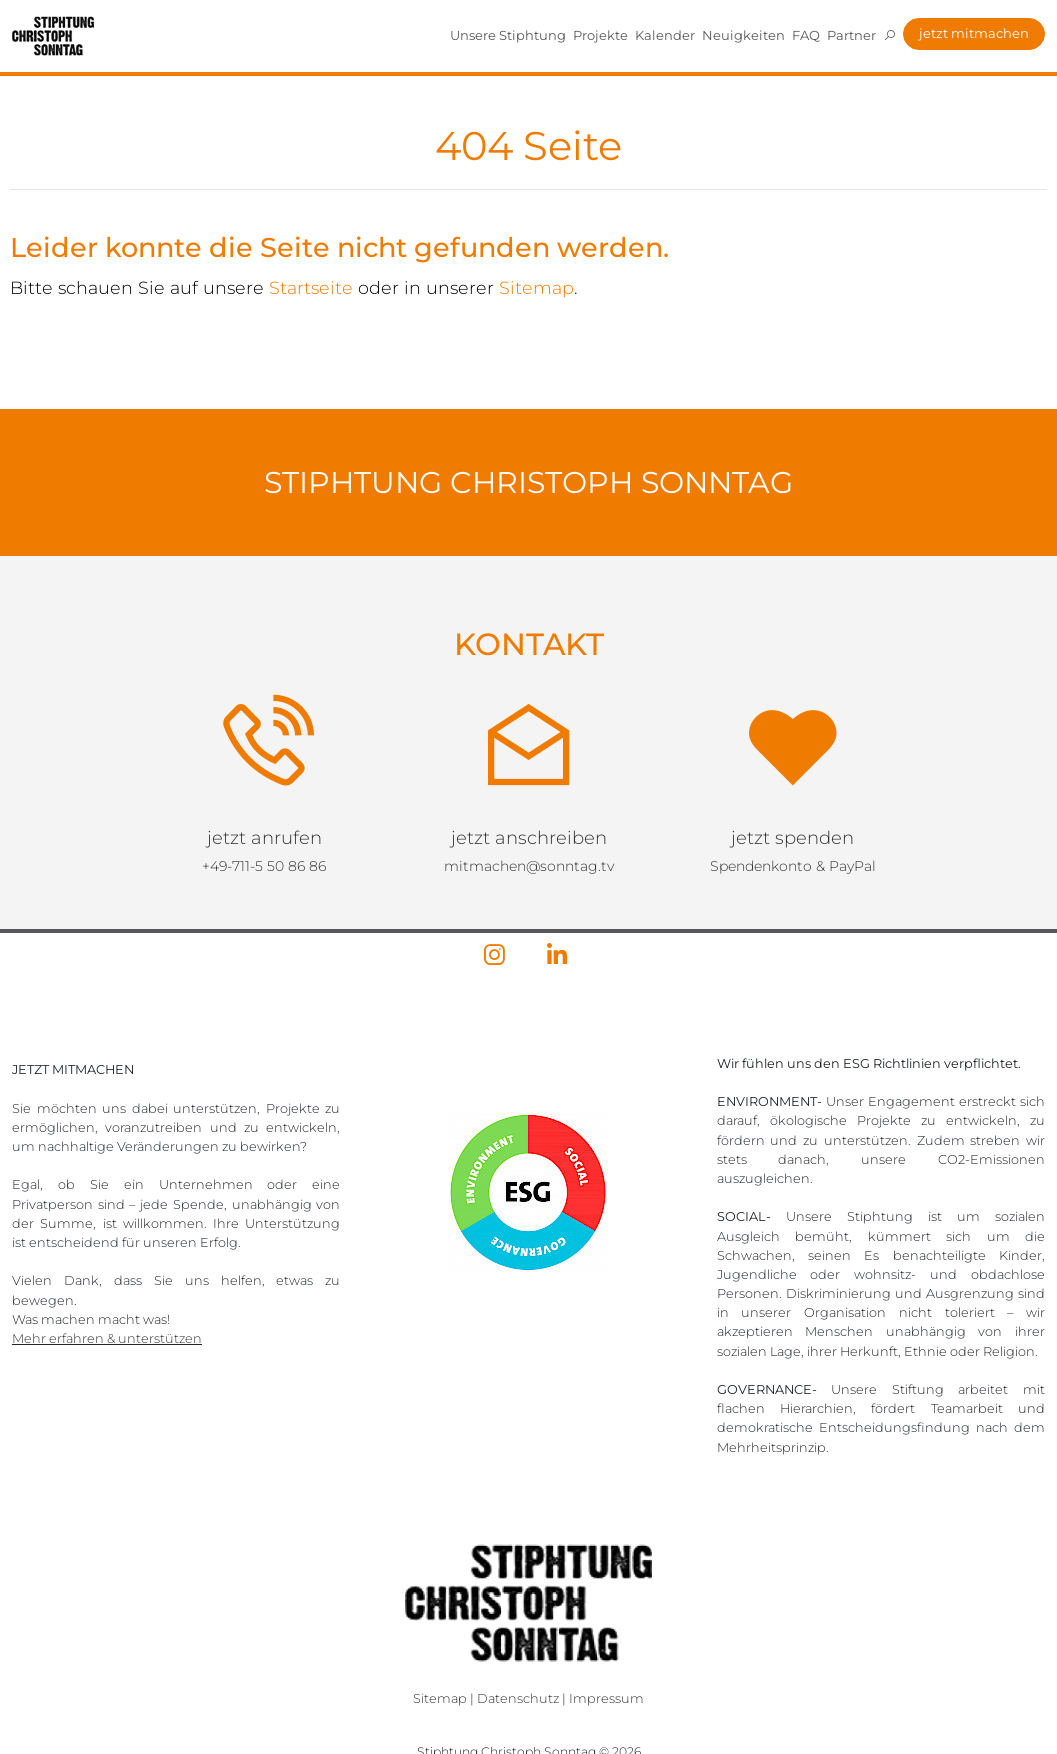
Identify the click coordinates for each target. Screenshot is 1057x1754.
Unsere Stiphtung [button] (508, 35)
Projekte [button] (600, 35)
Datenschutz (518, 1698)
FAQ (806, 35)
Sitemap (536, 287)
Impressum (606, 1698)
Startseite (311, 287)
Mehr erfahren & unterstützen (107, 1338)
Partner (851, 35)
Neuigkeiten (743, 35)
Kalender (665, 35)
